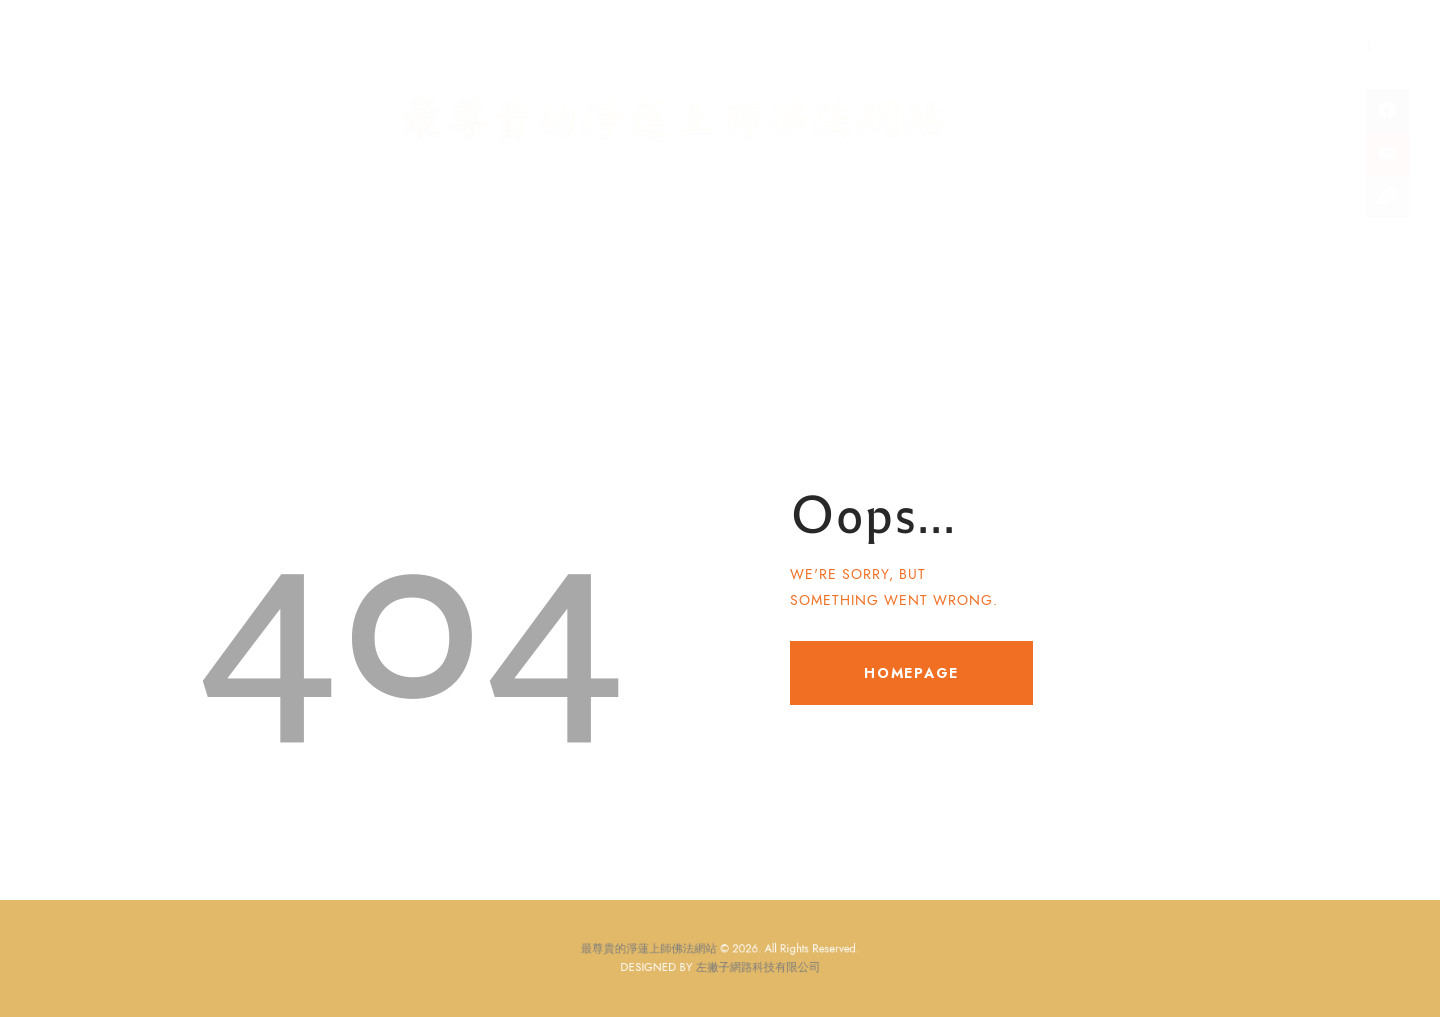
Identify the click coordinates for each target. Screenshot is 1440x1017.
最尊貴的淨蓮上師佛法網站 (664, 951)
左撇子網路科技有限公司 (750, 966)
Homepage (911, 673)
